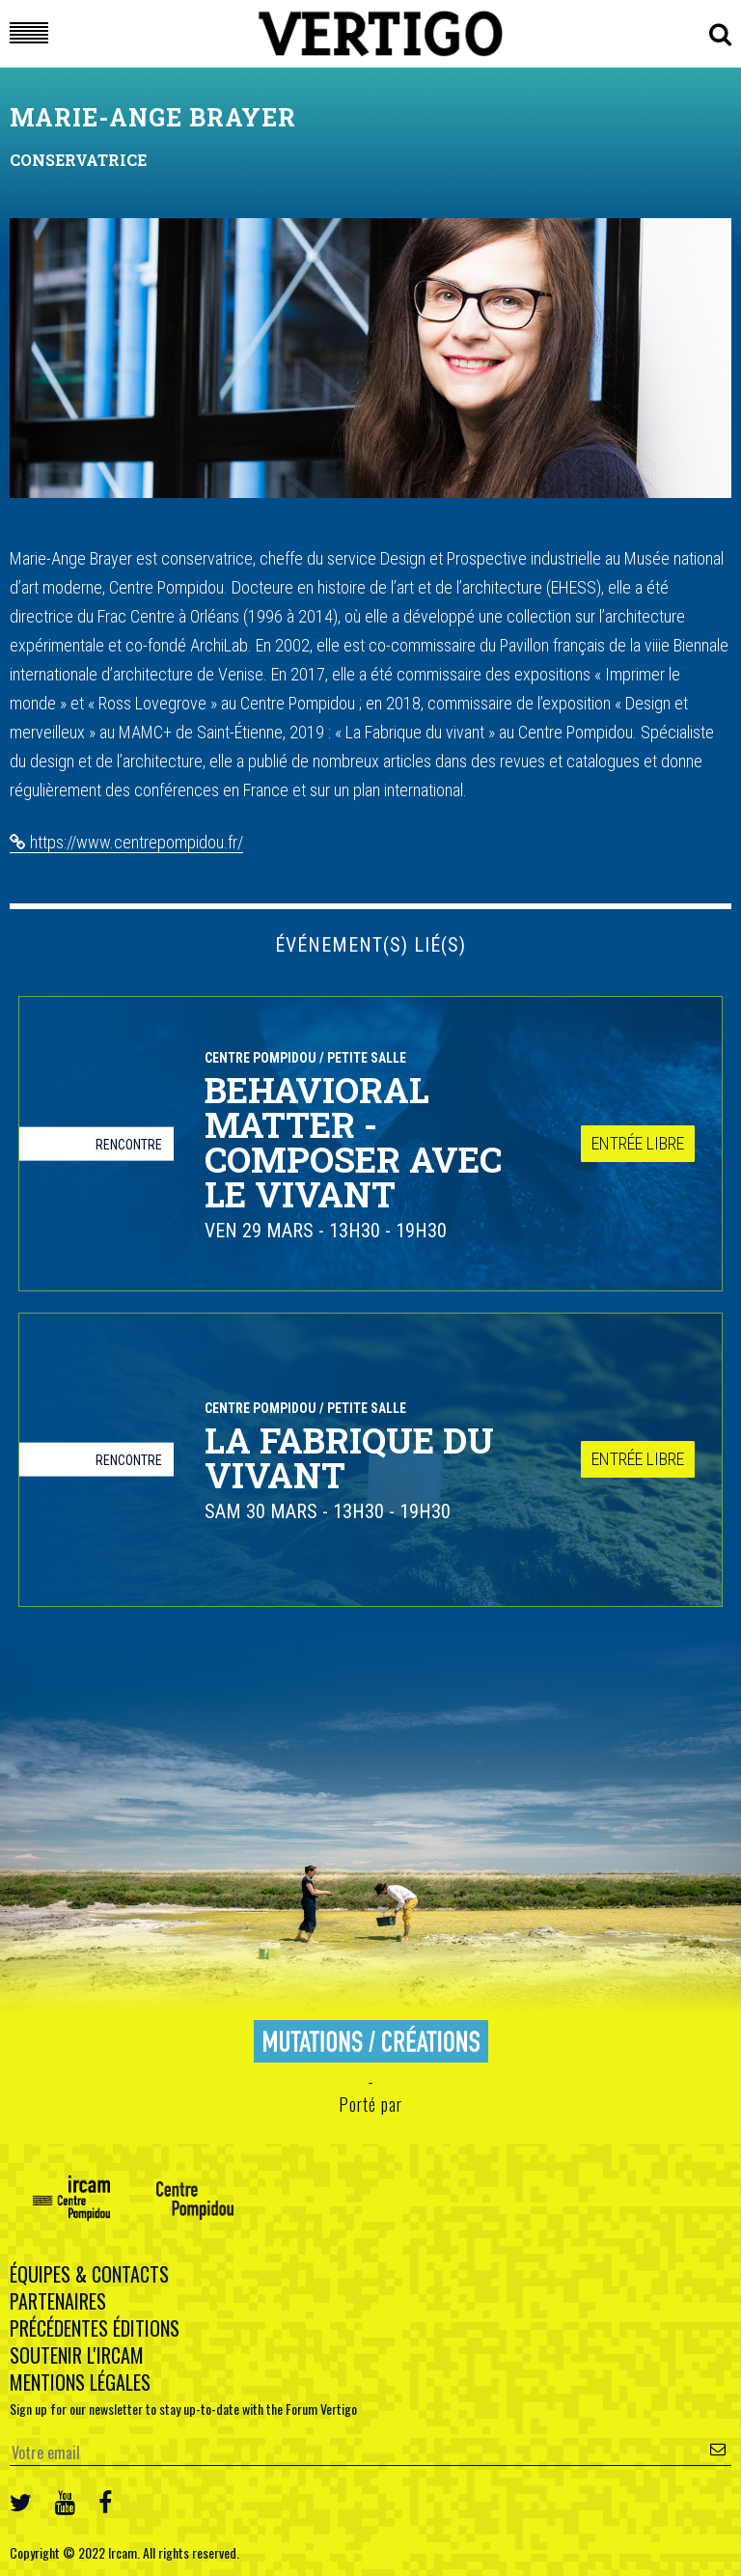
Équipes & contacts (89, 2273)
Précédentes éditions (94, 2327)
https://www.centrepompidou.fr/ (126, 842)
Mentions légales (80, 2382)
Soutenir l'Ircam (77, 2355)
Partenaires (58, 2300)
